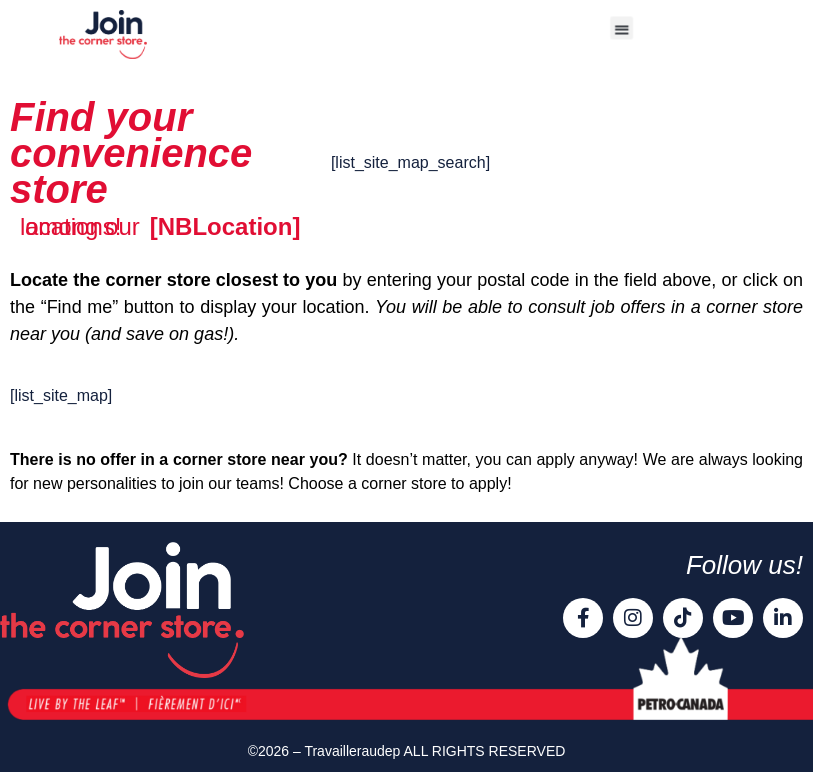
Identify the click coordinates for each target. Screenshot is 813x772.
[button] (621, 27)
